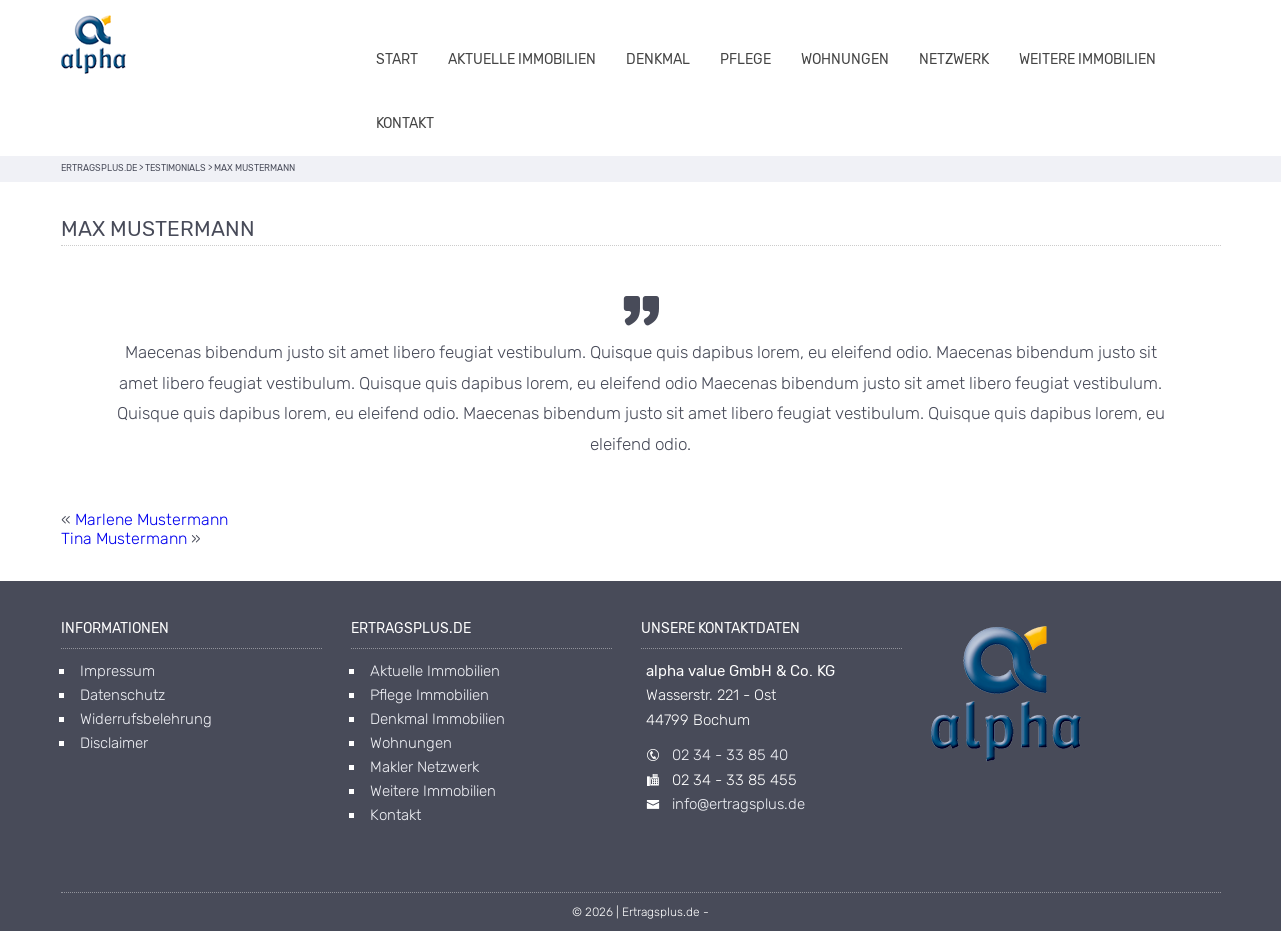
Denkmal (658, 59)
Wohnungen (845, 59)
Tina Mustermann (124, 538)
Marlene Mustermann (151, 519)
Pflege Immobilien (429, 695)
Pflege (745, 59)
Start (397, 59)
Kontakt (405, 123)
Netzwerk (954, 59)
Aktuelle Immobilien (522, 59)
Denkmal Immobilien (437, 719)
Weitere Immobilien (1087, 59)
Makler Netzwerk (424, 767)
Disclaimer (114, 743)
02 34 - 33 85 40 (730, 755)
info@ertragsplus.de (738, 804)
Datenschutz (122, 695)
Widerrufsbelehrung (146, 719)
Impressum (117, 671)
